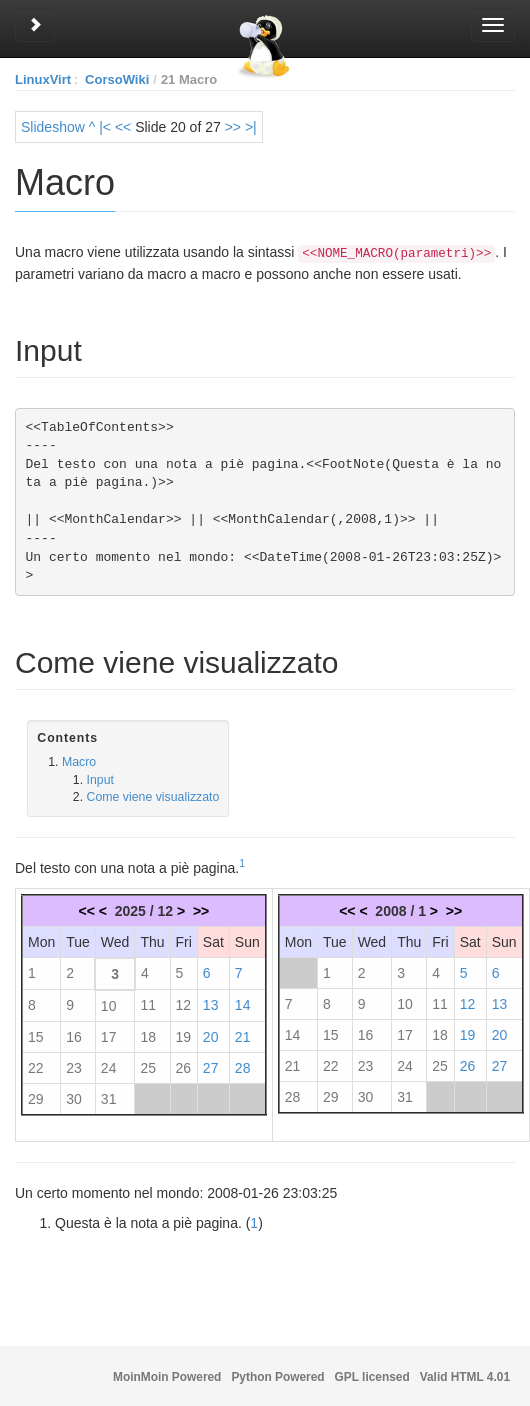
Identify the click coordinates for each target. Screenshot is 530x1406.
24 (109, 1066)
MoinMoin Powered (167, 1377)
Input (100, 778)
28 (243, 1066)
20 (211, 1035)
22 (36, 1066)
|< (105, 127)
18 (148, 1035)
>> (233, 127)
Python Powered (277, 1377)
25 (148, 1066)
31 (109, 1097)
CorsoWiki (117, 79)
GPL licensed (372, 1377)
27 (211, 1066)
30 (74, 1097)
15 (36, 1035)
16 (74, 1035)
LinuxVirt (43, 79)
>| (251, 127)
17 (109, 1035)
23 (74, 1066)
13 (211, 1003)
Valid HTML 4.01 (465, 1377)
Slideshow (53, 127)
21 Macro (189, 79)
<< (123, 127)
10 (109, 1004)
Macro (79, 760)
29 (36, 1097)
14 (243, 1003)
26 (184, 1066)
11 (148, 1003)
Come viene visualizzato (153, 795)
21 (243, 1035)
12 (184, 1003)
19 (184, 1035)
